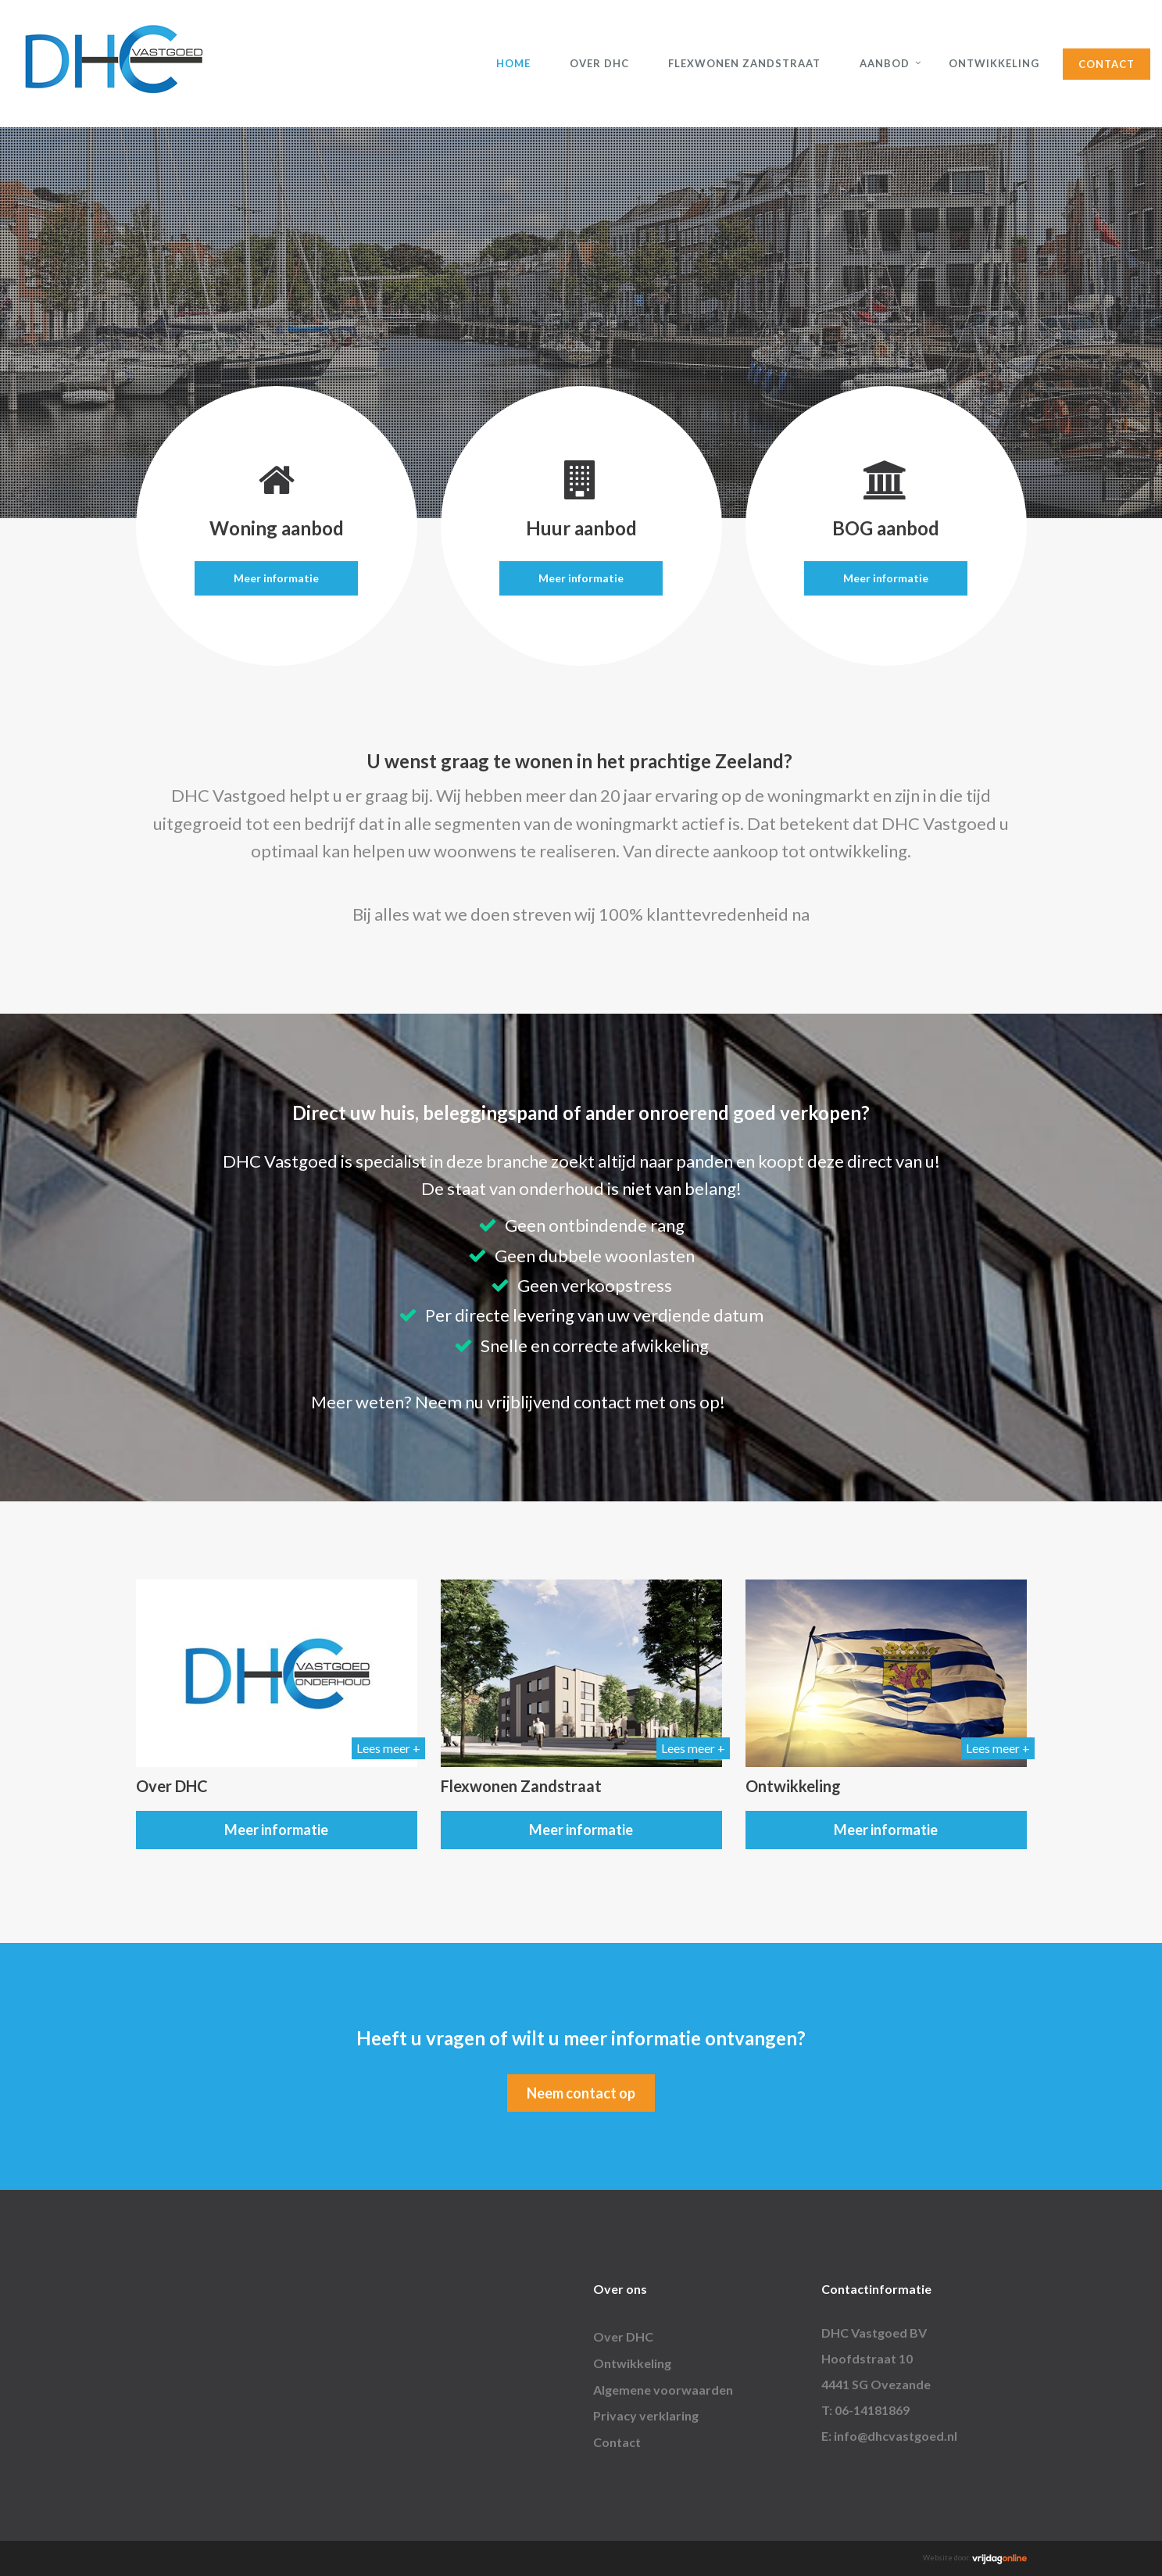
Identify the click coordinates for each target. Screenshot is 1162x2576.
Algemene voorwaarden (663, 2389)
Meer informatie (276, 578)
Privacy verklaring (646, 2415)
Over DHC (599, 63)
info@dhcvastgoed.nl (895, 2435)
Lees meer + (388, 1748)
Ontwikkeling (994, 63)
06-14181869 (872, 2409)
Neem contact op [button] (581, 2093)
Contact (1106, 64)
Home (513, 63)
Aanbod (885, 63)
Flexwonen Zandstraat (744, 63)
